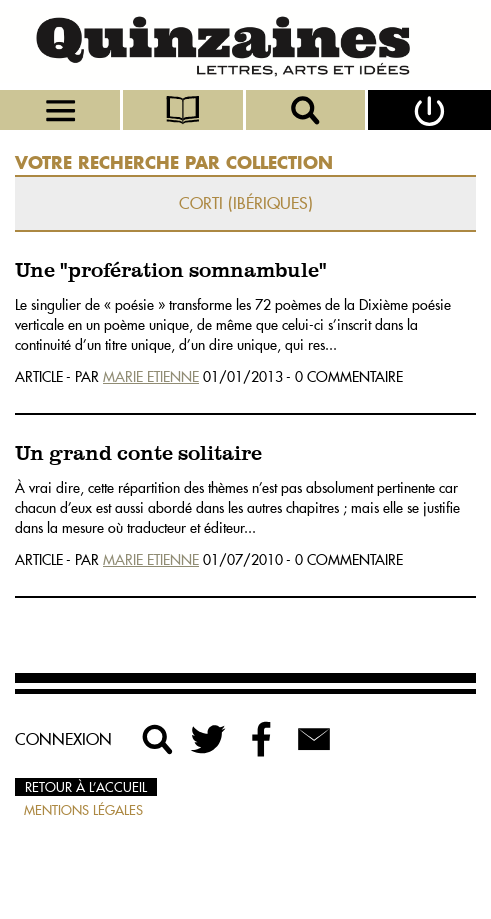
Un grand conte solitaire (138, 454)
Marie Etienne (151, 377)
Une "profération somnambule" (171, 271)
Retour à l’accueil (86, 787)
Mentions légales (83, 810)
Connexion (63, 739)
